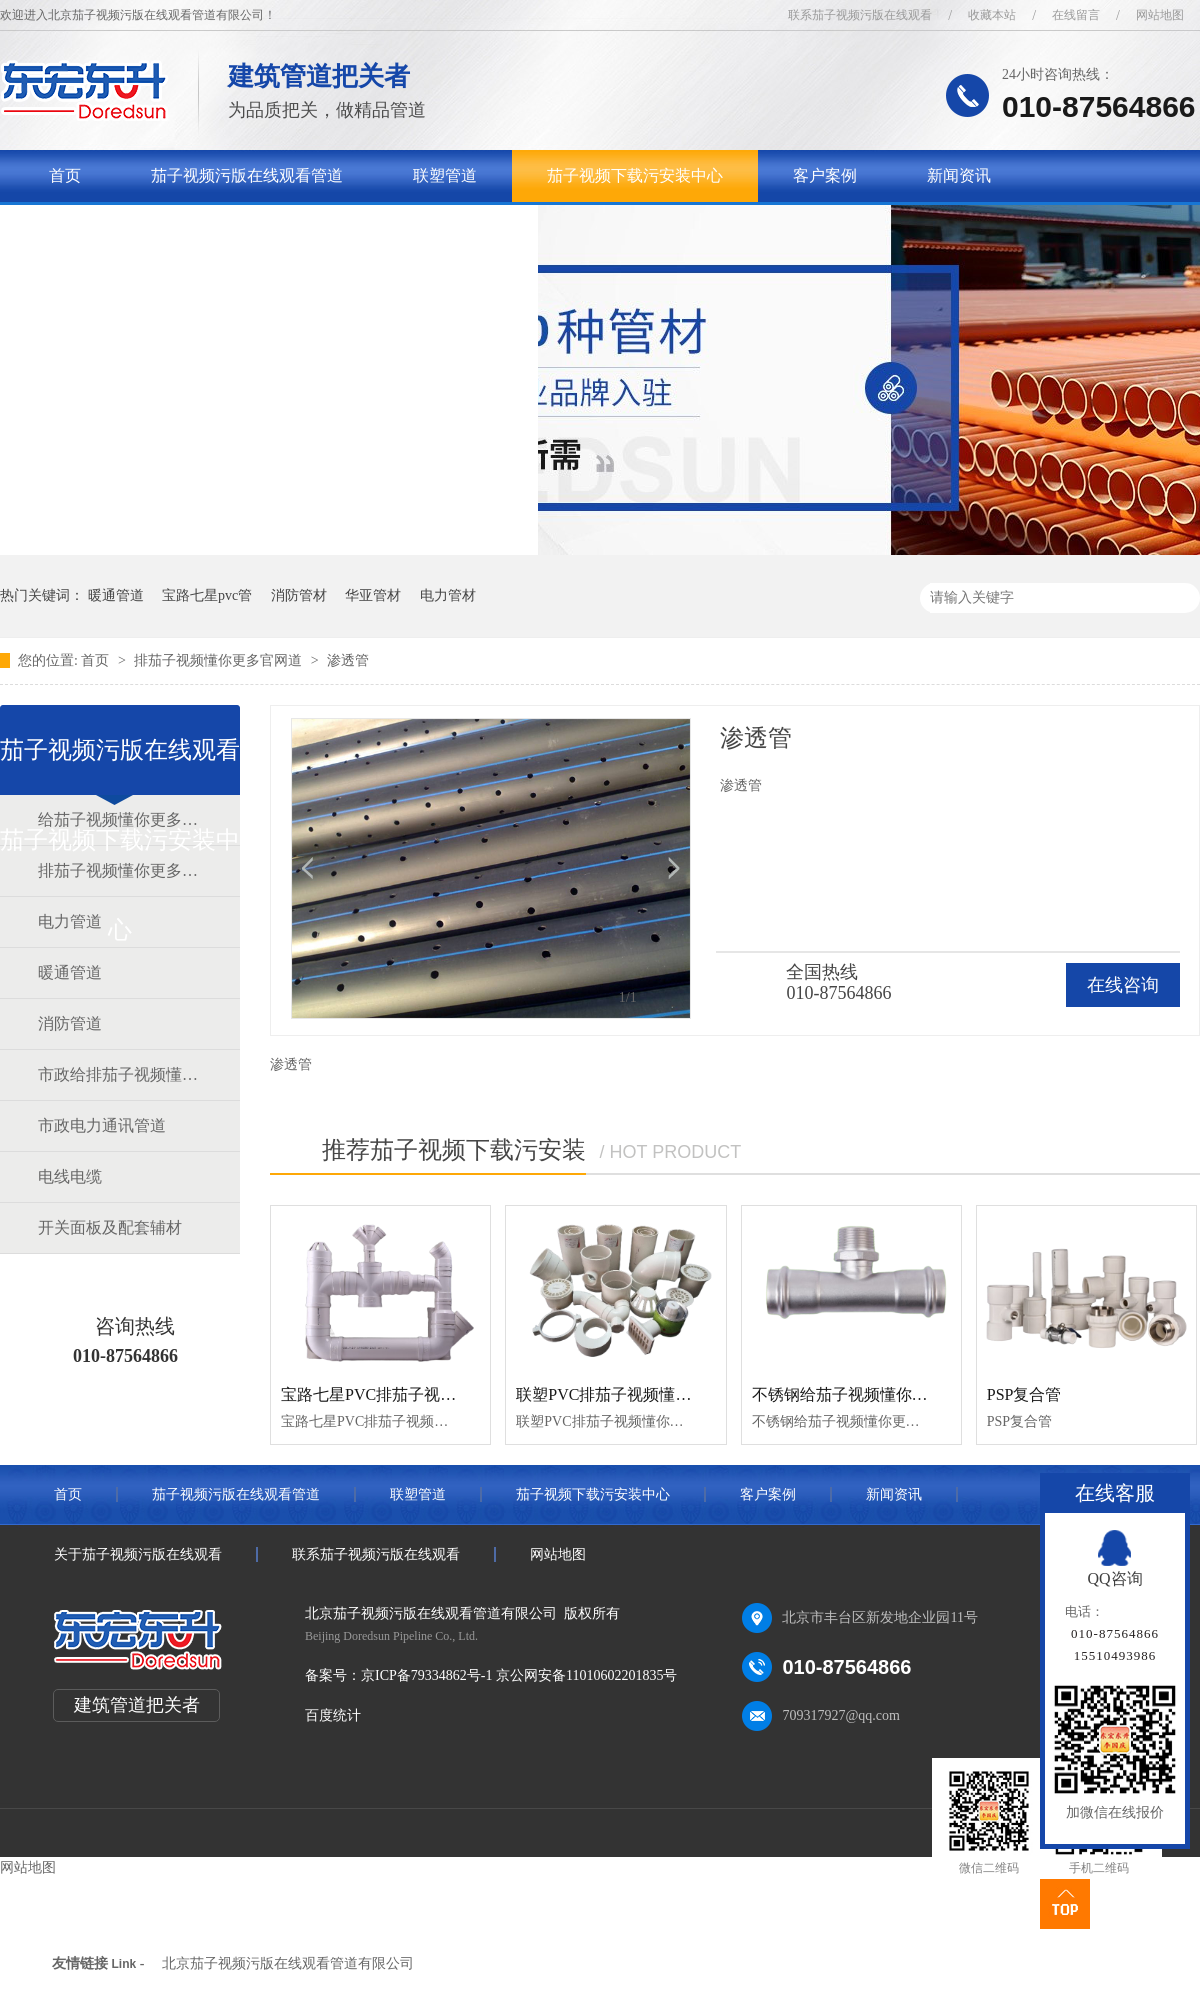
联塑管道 (445, 175)
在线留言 (1076, 15)
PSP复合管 (1024, 1394)
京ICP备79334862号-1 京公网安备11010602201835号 (519, 1675)
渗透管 (348, 660)
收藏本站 (992, 15)
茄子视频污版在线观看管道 (247, 175)
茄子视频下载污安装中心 (635, 175)
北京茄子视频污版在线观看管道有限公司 (288, 1963)
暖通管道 (116, 595)
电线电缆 (70, 1176)
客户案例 (825, 175)
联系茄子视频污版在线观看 (860, 15)
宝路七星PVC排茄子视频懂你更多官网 (416, 1394)
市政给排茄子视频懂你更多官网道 (119, 1074)
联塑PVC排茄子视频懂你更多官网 (635, 1394)
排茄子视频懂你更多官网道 (220, 660)
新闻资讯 (959, 175)
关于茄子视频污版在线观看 (145, 227)
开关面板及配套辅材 (110, 1227)
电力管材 (448, 595)
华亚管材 (373, 595)
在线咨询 (1123, 985)
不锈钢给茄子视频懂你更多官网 (864, 1394)
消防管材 (299, 595)
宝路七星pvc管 (207, 595)
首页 (65, 175)
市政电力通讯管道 (102, 1125)
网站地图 (1160, 15)
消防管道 (70, 1023)
